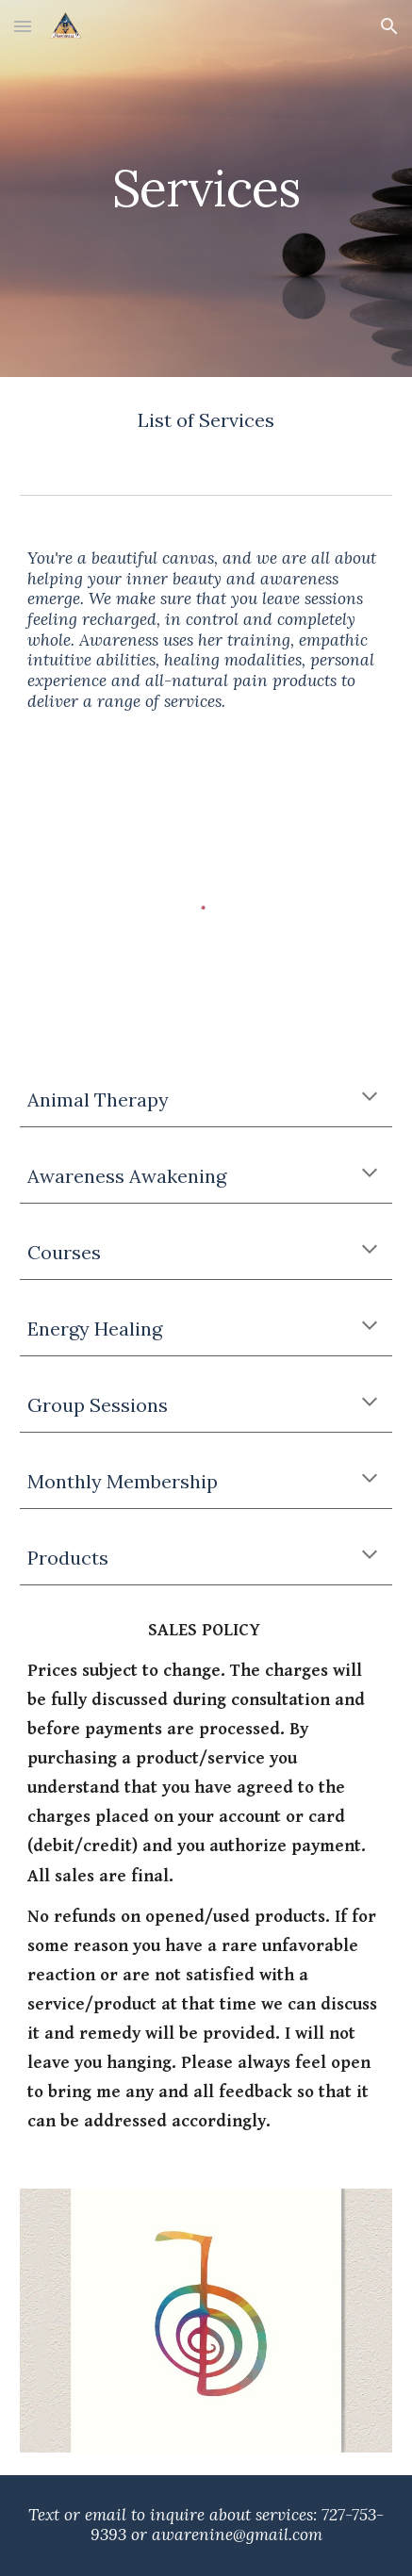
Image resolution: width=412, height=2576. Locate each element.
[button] (22, 26)
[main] (206, 188)
